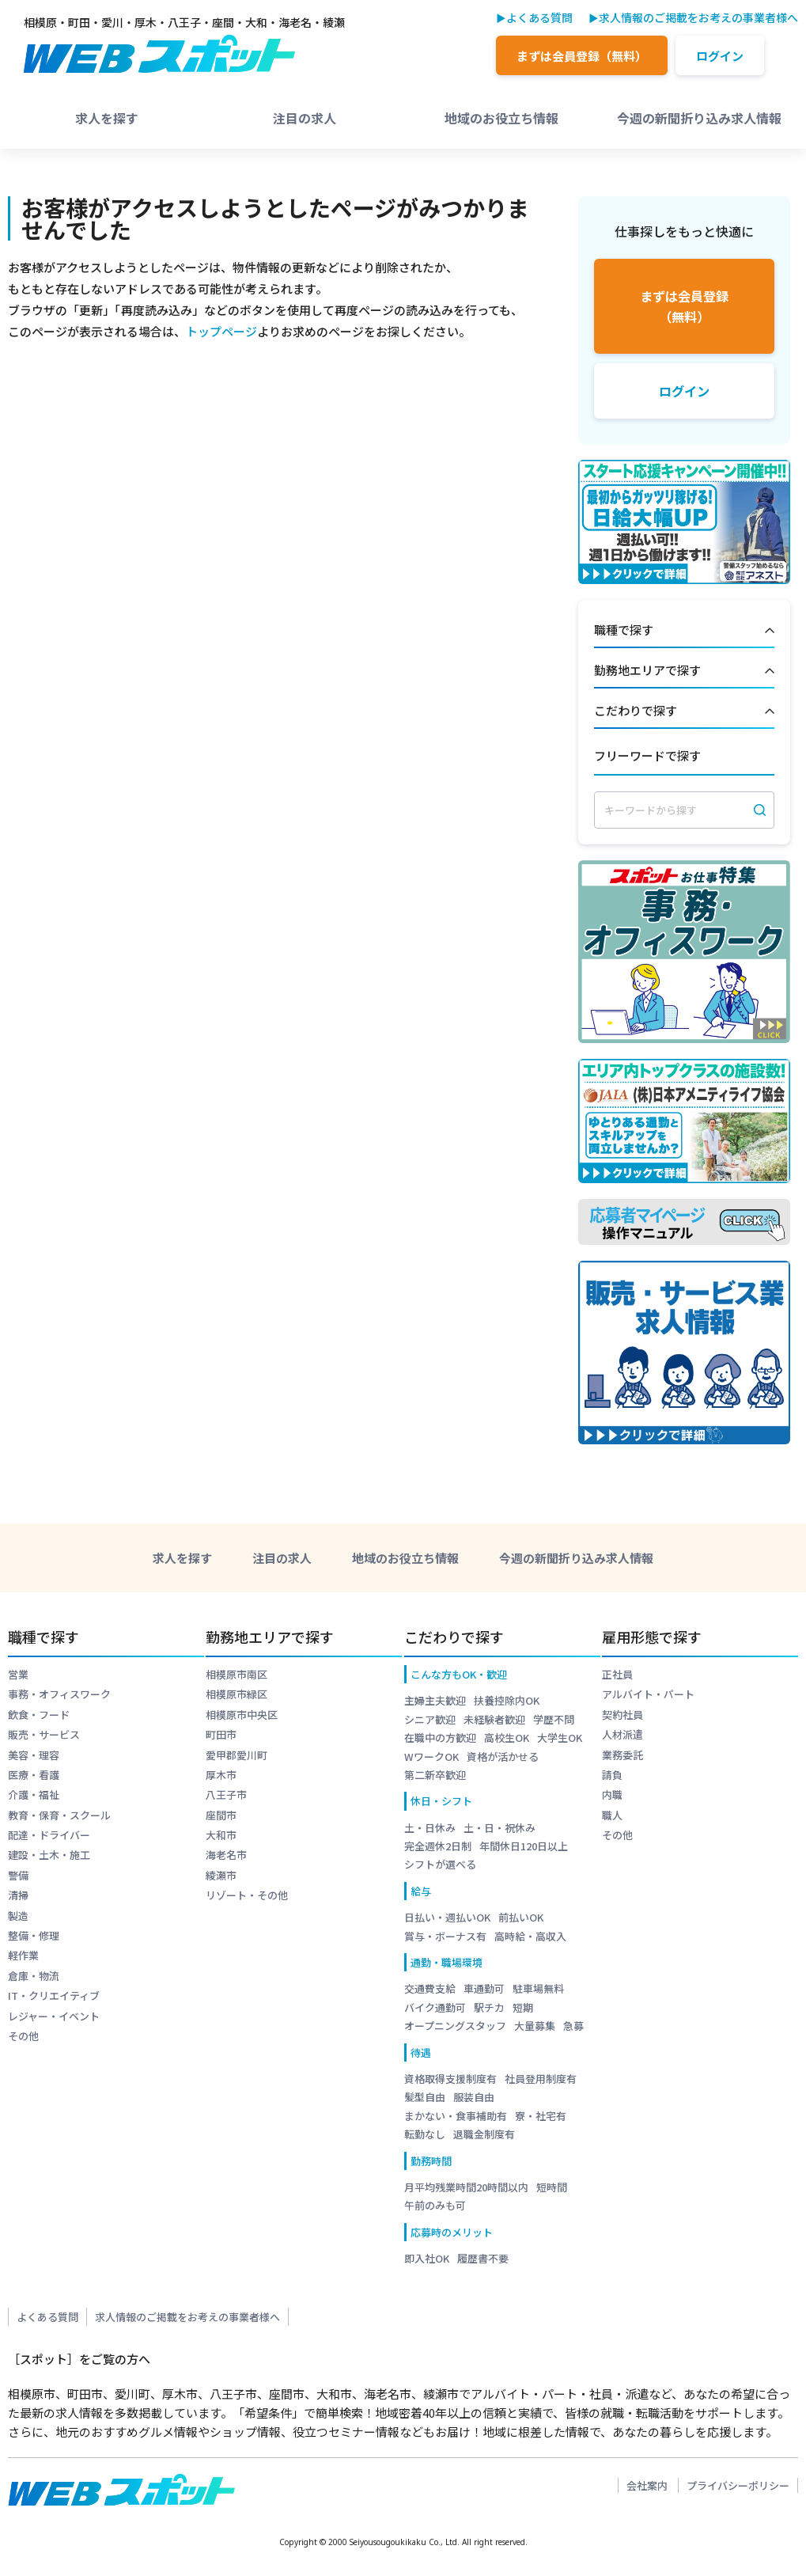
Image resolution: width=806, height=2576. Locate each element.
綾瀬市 (221, 1875)
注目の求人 (304, 117)
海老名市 (226, 1854)
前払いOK (520, 1917)
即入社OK (426, 2258)
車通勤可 (484, 1988)
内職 (612, 1794)
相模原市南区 (236, 1674)
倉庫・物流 (33, 1975)
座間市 (221, 1815)
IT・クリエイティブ (54, 1995)
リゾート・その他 (247, 1895)
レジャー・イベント (54, 2016)
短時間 (551, 2187)
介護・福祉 (33, 1794)
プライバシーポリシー (738, 2485)
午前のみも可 (435, 2205)
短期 (523, 2007)
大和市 (221, 1834)
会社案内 (647, 2485)
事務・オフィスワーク (59, 1694)
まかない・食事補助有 (455, 2115)
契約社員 (622, 1714)
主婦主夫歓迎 (435, 1700)
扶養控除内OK (506, 1700)
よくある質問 (539, 17)
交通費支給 (430, 1988)
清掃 (18, 1895)
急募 (573, 2025)
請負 (612, 1774)
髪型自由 (424, 2096)
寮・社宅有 (540, 2115)
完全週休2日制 (437, 1845)
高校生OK (506, 1737)
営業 (18, 1674)
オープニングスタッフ (455, 2025)
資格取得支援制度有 (450, 2078)
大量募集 (534, 2025)
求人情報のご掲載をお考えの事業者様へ (698, 17)
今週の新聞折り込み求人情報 (699, 117)
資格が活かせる (503, 1756)
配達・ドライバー (49, 1834)
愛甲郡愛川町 (236, 1754)
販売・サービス (44, 1734)
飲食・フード (39, 1714)
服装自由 (473, 2096)
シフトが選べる (440, 1864)
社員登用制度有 (541, 2078)
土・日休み (430, 1827)
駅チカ (489, 2007)
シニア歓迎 (430, 1719)
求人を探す (106, 117)
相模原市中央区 (242, 1714)
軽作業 (23, 1955)
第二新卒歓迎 (435, 1774)
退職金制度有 (484, 2134)
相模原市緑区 (236, 1694)
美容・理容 (33, 1754)
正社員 (617, 1674)
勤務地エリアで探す (684, 671)
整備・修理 (33, 1935)
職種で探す (684, 631)
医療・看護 (33, 1774)
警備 (18, 1875)
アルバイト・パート (648, 1694)
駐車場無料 (538, 1988)
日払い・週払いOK (447, 1917)
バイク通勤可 (435, 2007)
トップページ (221, 331)
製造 (18, 1915)
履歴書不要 (483, 2258)
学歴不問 (553, 1719)
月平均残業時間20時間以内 (466, 2187)
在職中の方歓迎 (440, 1737)
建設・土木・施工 (49, 1854)
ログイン (720, 55)
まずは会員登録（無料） (582, 55)
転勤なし (424, 2134)
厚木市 (221, 1774)
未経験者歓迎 (494, 1719)
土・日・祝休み (499, 1827)
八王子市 (226, 1794)
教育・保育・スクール (59, 1815)
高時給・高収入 (530, 1936)
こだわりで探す (684, 711)
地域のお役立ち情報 (501, 117)
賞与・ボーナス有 (445, 1936)
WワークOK (431, 1756)
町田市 (221, 1734)
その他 (23, 2035)
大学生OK (559, 1737)
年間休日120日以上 (523, 1845)
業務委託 (622, 1754)
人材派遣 (622, 1734)
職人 (612, 1815)
